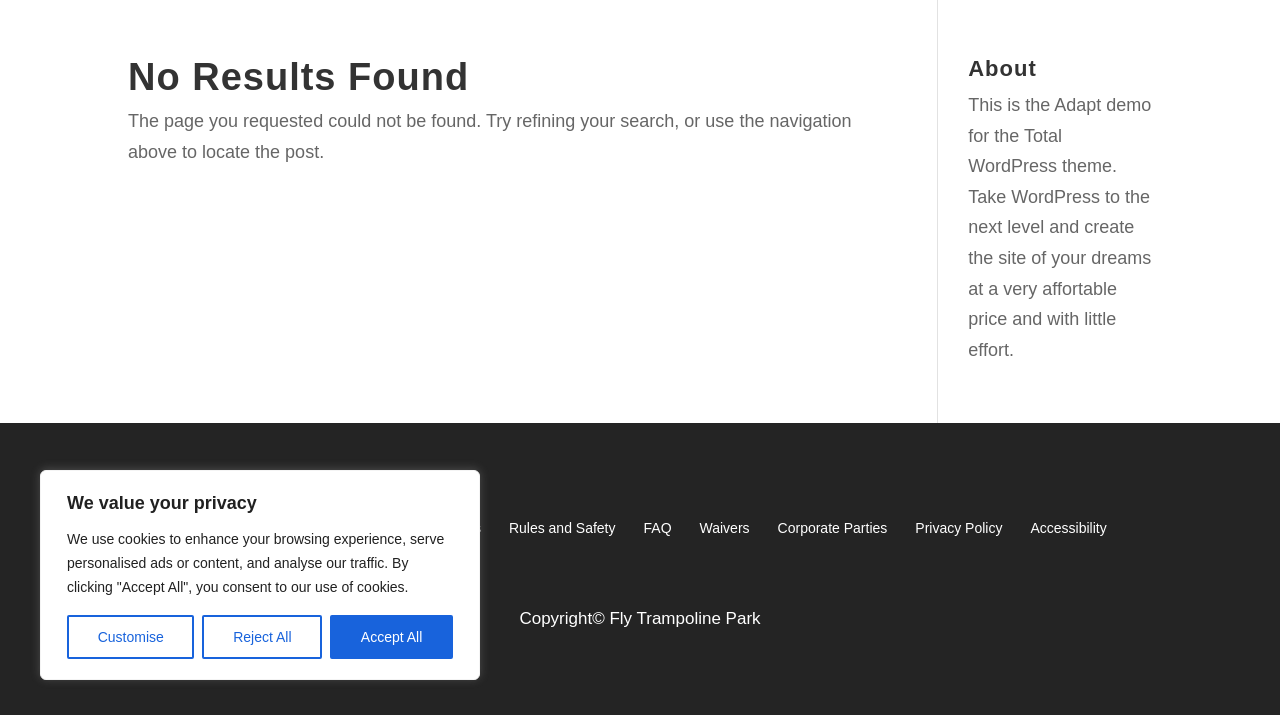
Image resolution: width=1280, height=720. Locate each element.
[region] (260, 575)
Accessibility (1068, 528)
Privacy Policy (958, 528)
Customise (131, 637)
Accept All (391, 637)
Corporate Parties (833, 528)
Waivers (725, 528)
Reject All (262, 637)
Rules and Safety (562, 528)
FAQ (658, 528)
